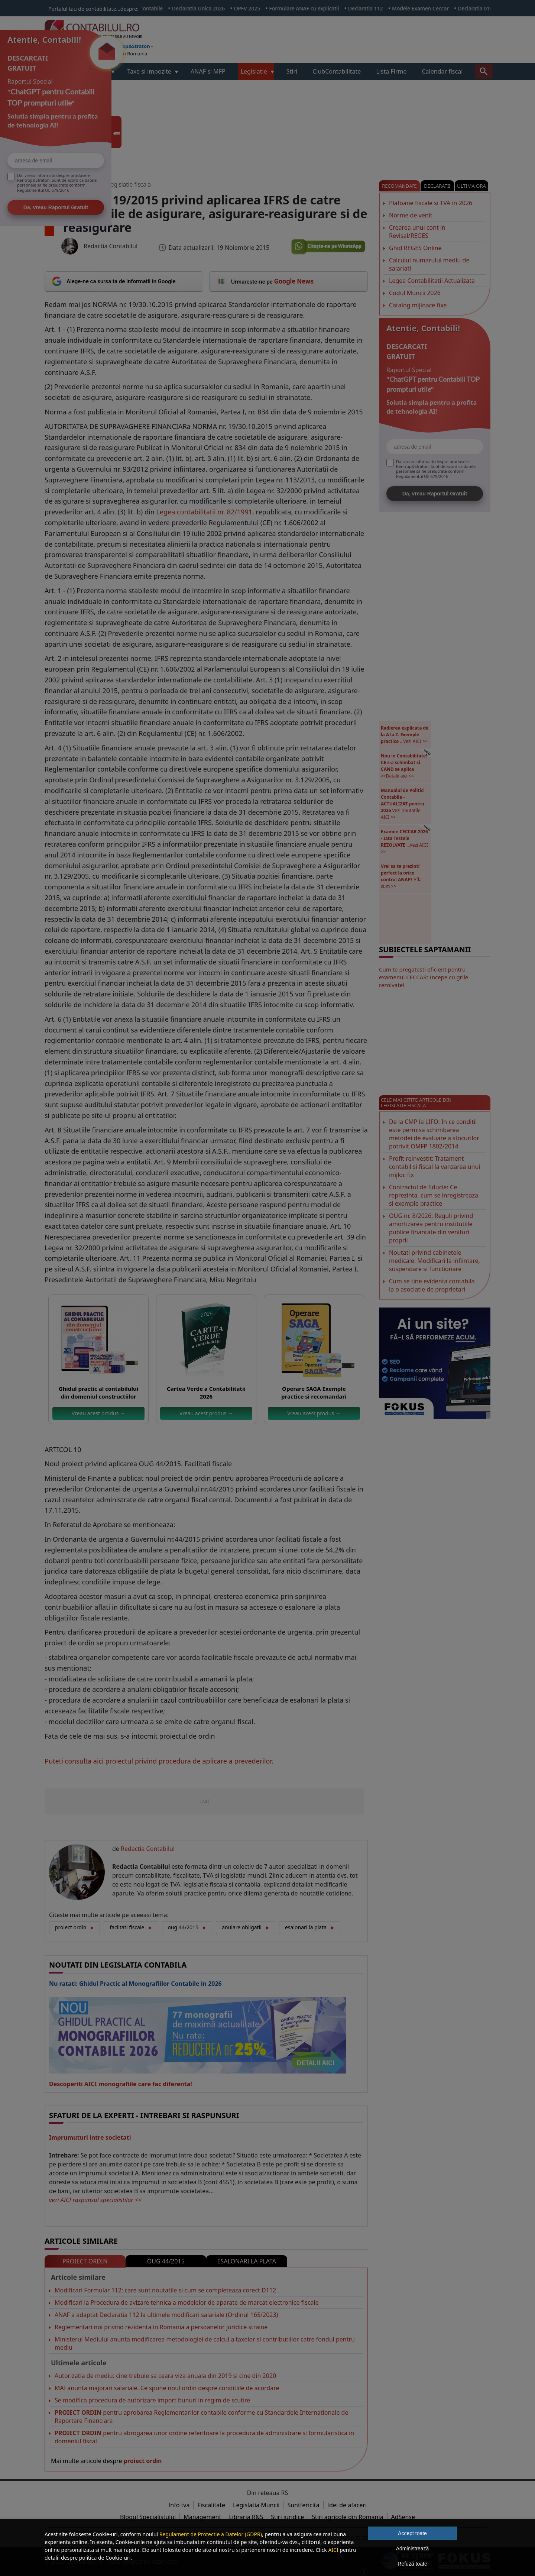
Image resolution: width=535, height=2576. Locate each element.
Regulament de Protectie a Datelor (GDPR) (210, 2534)
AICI (333, 2549)
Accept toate (412, 2533)
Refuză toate (412, 2564)
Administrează (412, 2548)
